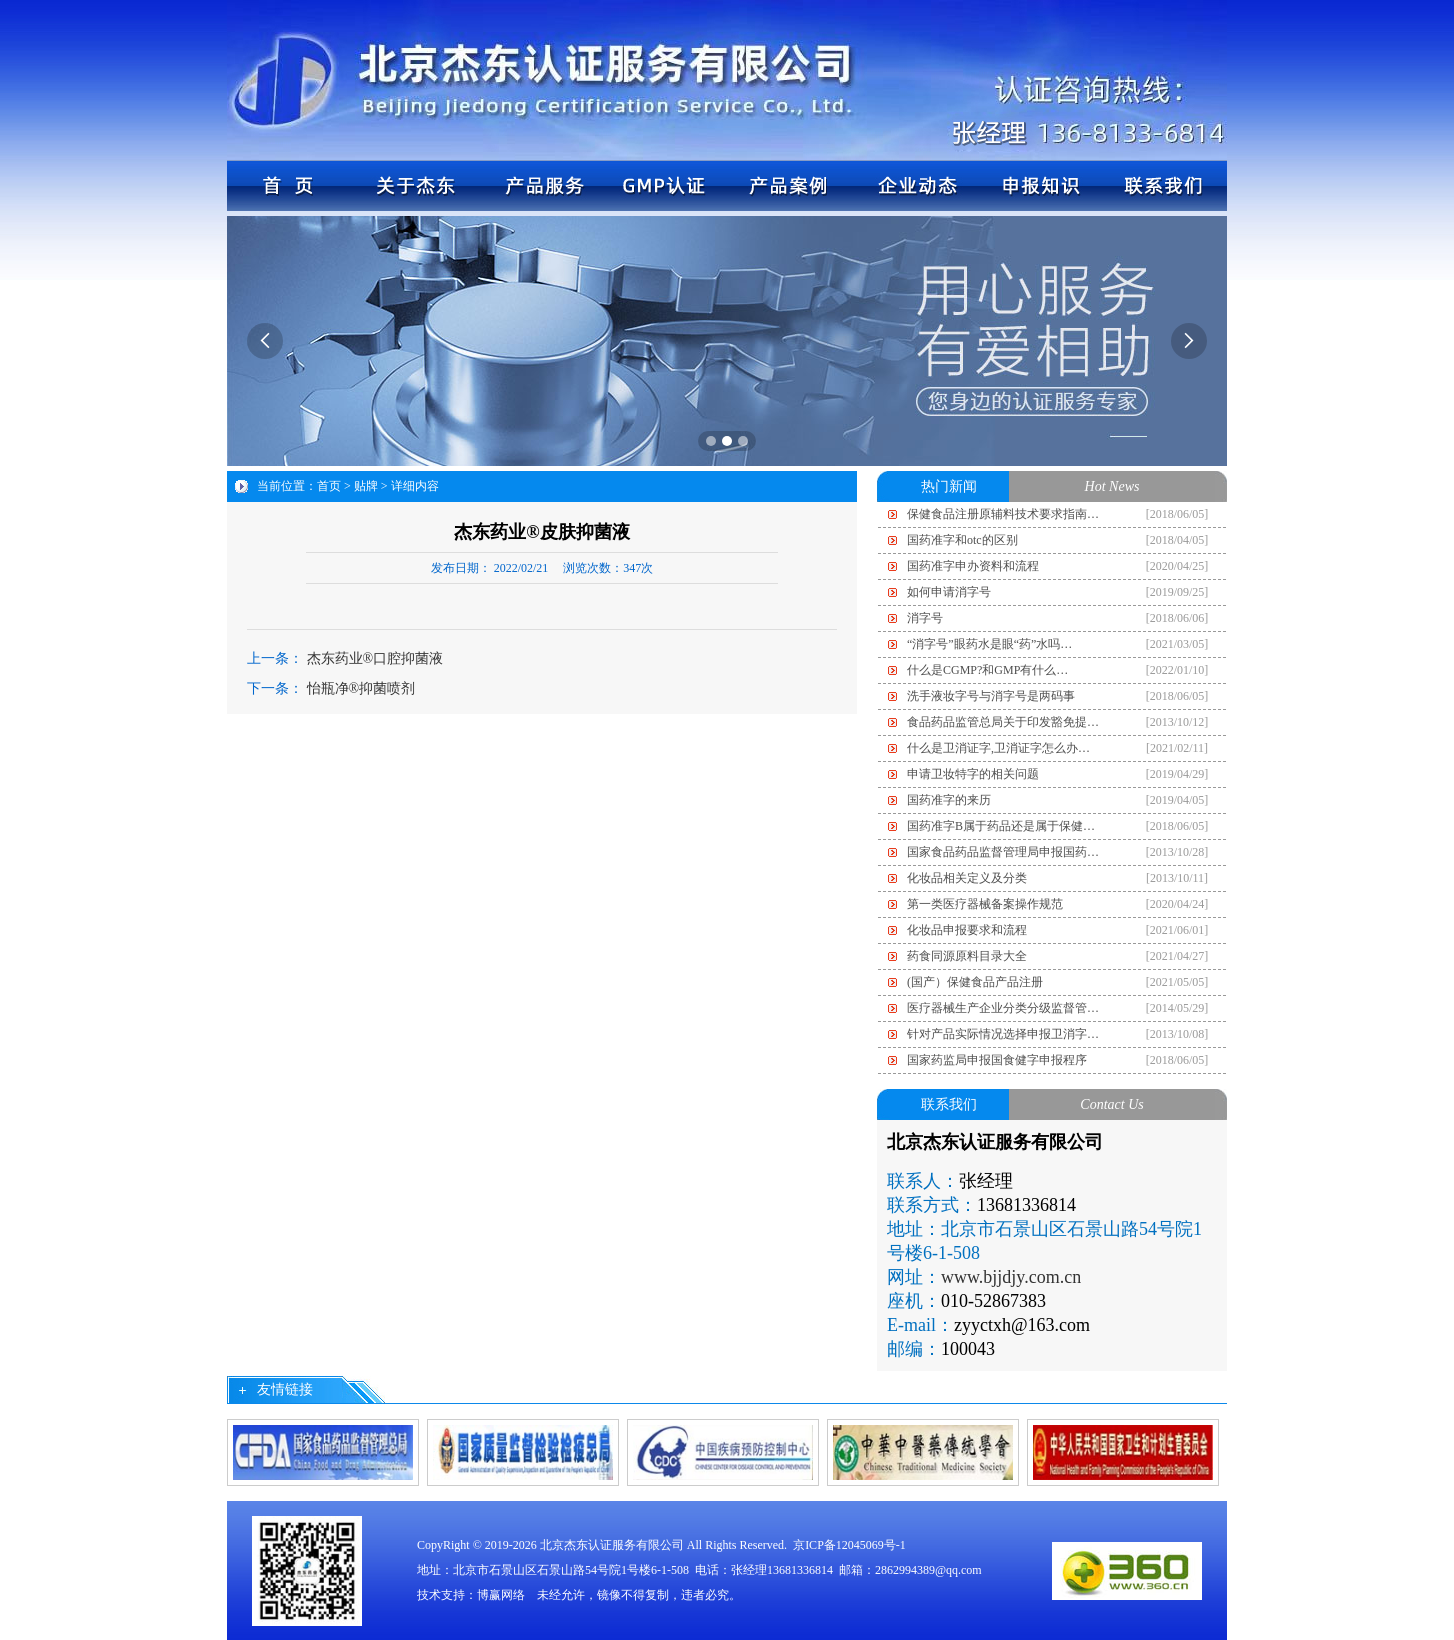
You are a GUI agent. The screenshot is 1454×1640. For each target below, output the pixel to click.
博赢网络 (501, 1595)
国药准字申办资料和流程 (973, 566)
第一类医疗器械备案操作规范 (985, 904)
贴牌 (366, 486)
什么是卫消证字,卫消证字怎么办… (998, 748)
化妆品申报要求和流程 (967, 930)
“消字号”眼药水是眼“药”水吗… (989, 644)
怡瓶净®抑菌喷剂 (361, 688)
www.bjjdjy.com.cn (1011, 1277)
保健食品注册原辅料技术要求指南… (1003, 514)
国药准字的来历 (949, 800)
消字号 (925, 618)
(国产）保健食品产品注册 (975, 982)
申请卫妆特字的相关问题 (973, 774)
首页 (329, 486)
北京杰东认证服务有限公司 (612, 1545)
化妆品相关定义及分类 (967, 878)
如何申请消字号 (949, 592)
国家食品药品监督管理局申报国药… (1003, 852)
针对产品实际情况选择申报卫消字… (1003, 1034)
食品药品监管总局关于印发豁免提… (1003, 722)
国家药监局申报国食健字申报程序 (997, 1060)
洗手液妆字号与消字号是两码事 (991, 696)
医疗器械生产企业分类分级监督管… (1003, 1008)
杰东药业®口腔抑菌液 (375, 658)
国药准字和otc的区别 (962, 540)
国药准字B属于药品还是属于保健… (1001, 826)
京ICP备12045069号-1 (849, 1545)
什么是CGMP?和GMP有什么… (987, 670)
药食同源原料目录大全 (967, 956)
